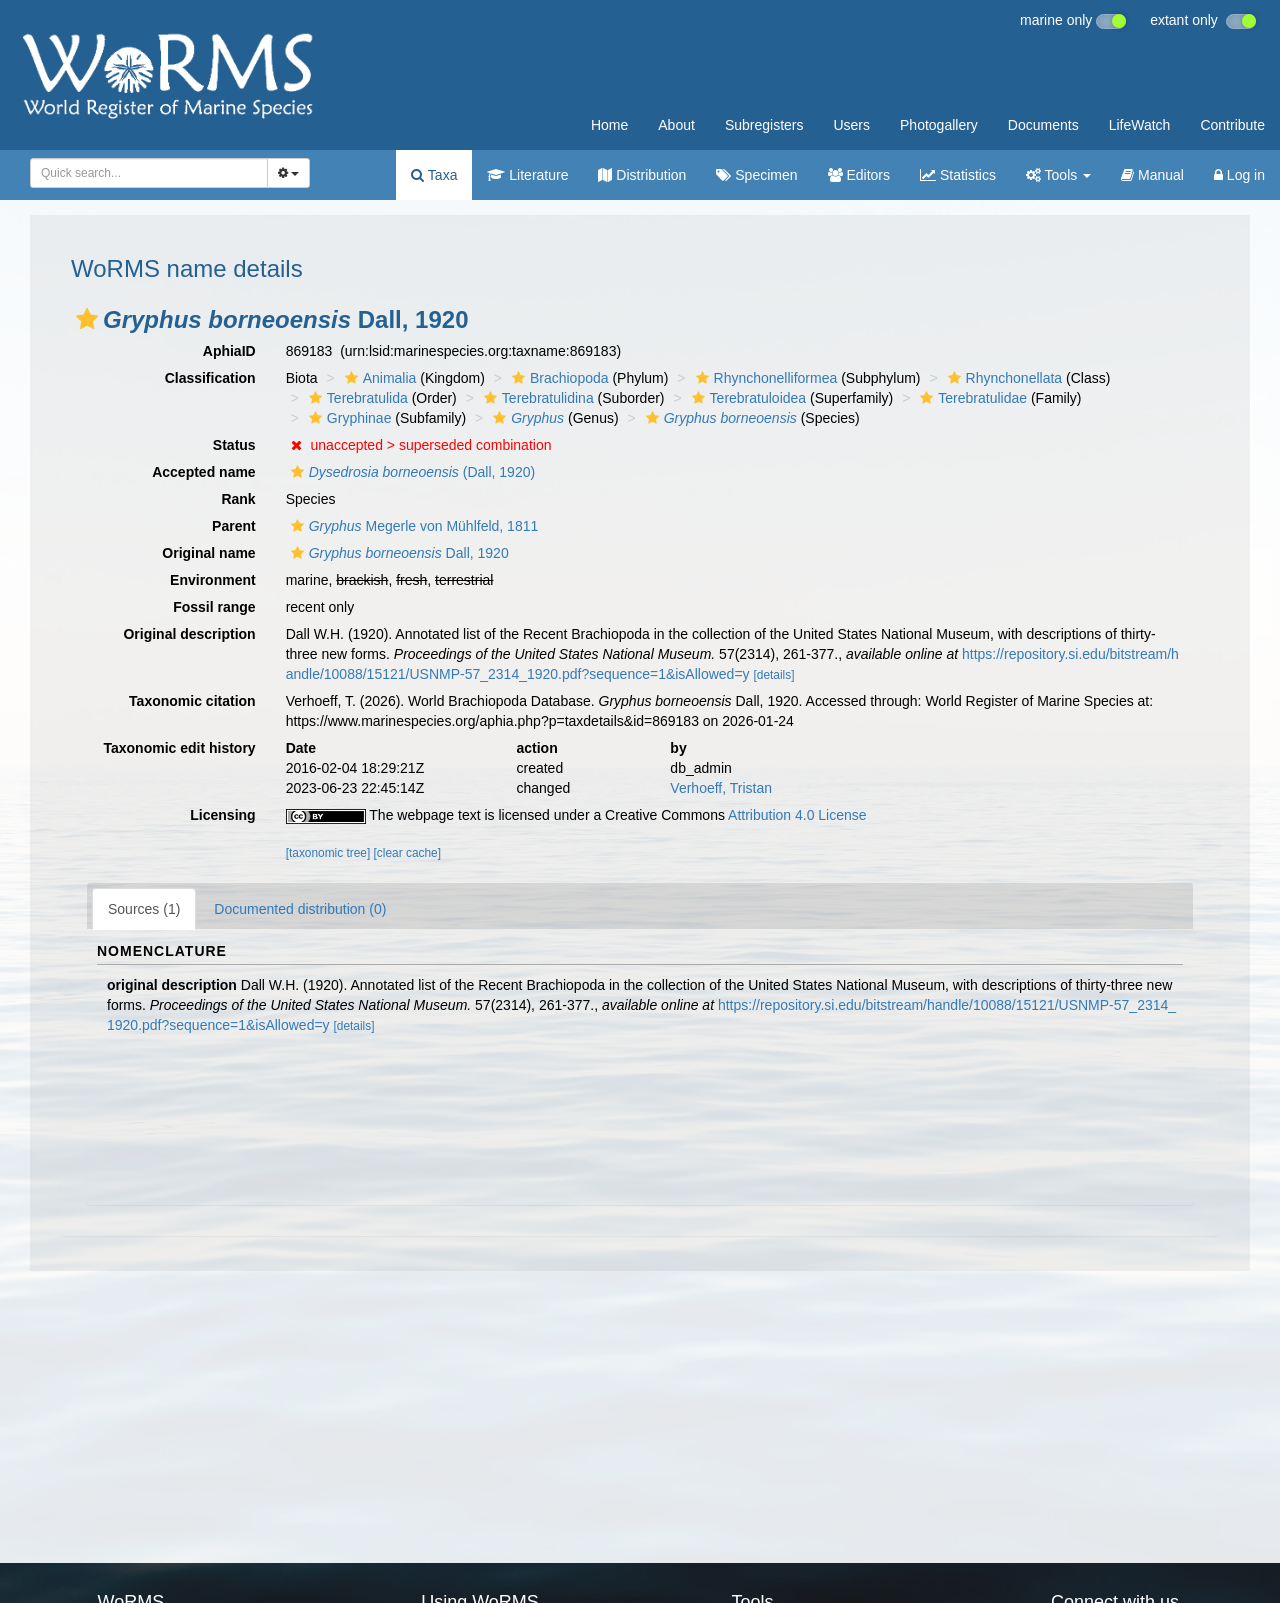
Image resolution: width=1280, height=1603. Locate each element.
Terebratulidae (971, 398)
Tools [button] (1058, 175)
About (676, 125)
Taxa (434, 175)
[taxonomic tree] (328, 853)
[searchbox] (145, 173)
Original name (208, 553)
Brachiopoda (558, 378)
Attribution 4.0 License (797, 815)
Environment (213, 580)
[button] (87, 319)
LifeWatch (1140, 125)
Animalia (378, 378)
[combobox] (149, 173)
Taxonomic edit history (179, 748)
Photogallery (939, 125)
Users (851, 125)
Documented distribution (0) (300, 909)
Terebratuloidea (747, 398)
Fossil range (214, 607)
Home (609, 125)
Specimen (756, 175)
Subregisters (764, 125)
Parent (234, 526)
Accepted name (203, 472)
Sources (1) (144, 909)
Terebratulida (356, 398)
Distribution (642, 175)
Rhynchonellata (1003, 378)
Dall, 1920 (397, 553)
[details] (773, 675)
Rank (238, 499)
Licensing (222, 815)
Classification (210, 378)
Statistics (958, 175)
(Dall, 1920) (410, 472)
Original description (189, 634)
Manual (1152, 175)
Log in (1239, 175)
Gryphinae (348, 418)
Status (234, 445)
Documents (1043, 125)
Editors (859, 175)
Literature (527, 175)
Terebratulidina (536, 398)
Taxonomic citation (192, 701)
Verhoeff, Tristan (721, 788)
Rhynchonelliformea (764, 378)
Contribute (1232, 125)
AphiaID (229, 351)
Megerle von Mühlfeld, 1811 (412, 526)
